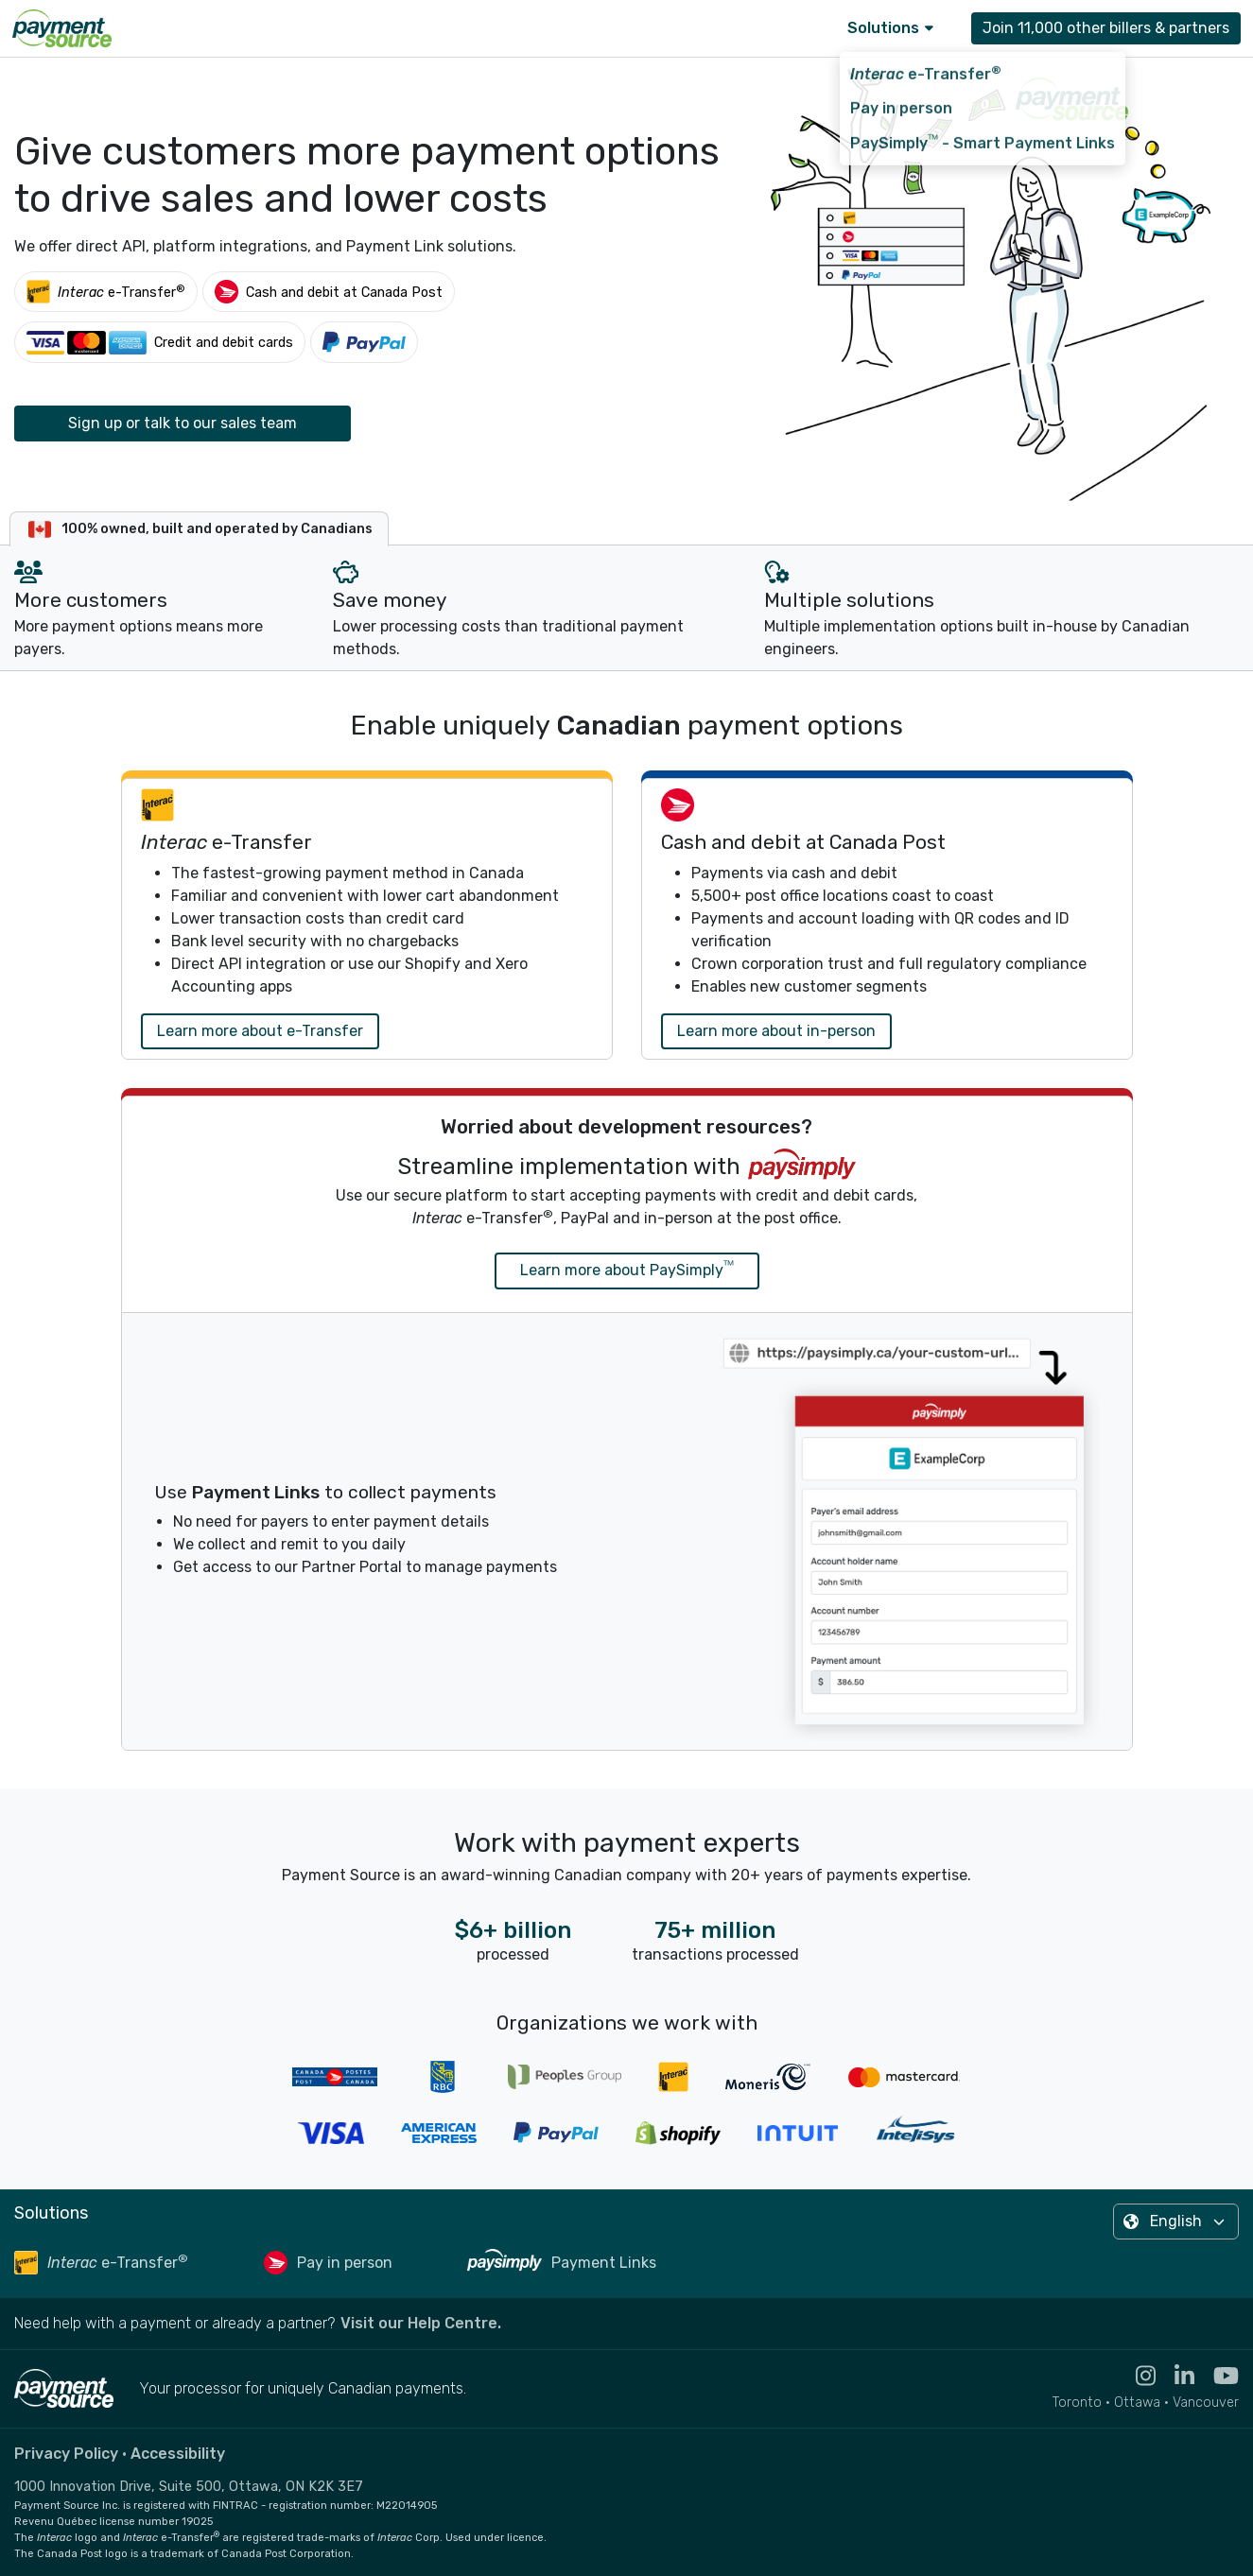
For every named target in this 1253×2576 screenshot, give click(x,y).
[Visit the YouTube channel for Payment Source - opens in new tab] (1216, 2376)
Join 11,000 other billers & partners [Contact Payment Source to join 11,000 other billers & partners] (1106, 28)
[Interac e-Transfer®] (106, 291)
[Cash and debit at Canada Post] (328, 291)
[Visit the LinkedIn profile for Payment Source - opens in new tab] (1175, 2376)
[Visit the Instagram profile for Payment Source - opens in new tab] (1136, 2376)
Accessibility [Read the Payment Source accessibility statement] (178, 2454)
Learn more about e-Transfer (260, 1031)
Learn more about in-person (776, 1031)
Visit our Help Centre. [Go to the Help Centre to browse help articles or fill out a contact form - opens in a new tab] (420, 2323)
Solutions (890, 28)
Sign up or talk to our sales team (182, 423)
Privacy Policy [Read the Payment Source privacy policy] (66, 2454)
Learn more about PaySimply (627, 1268)
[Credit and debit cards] (159, 341)
